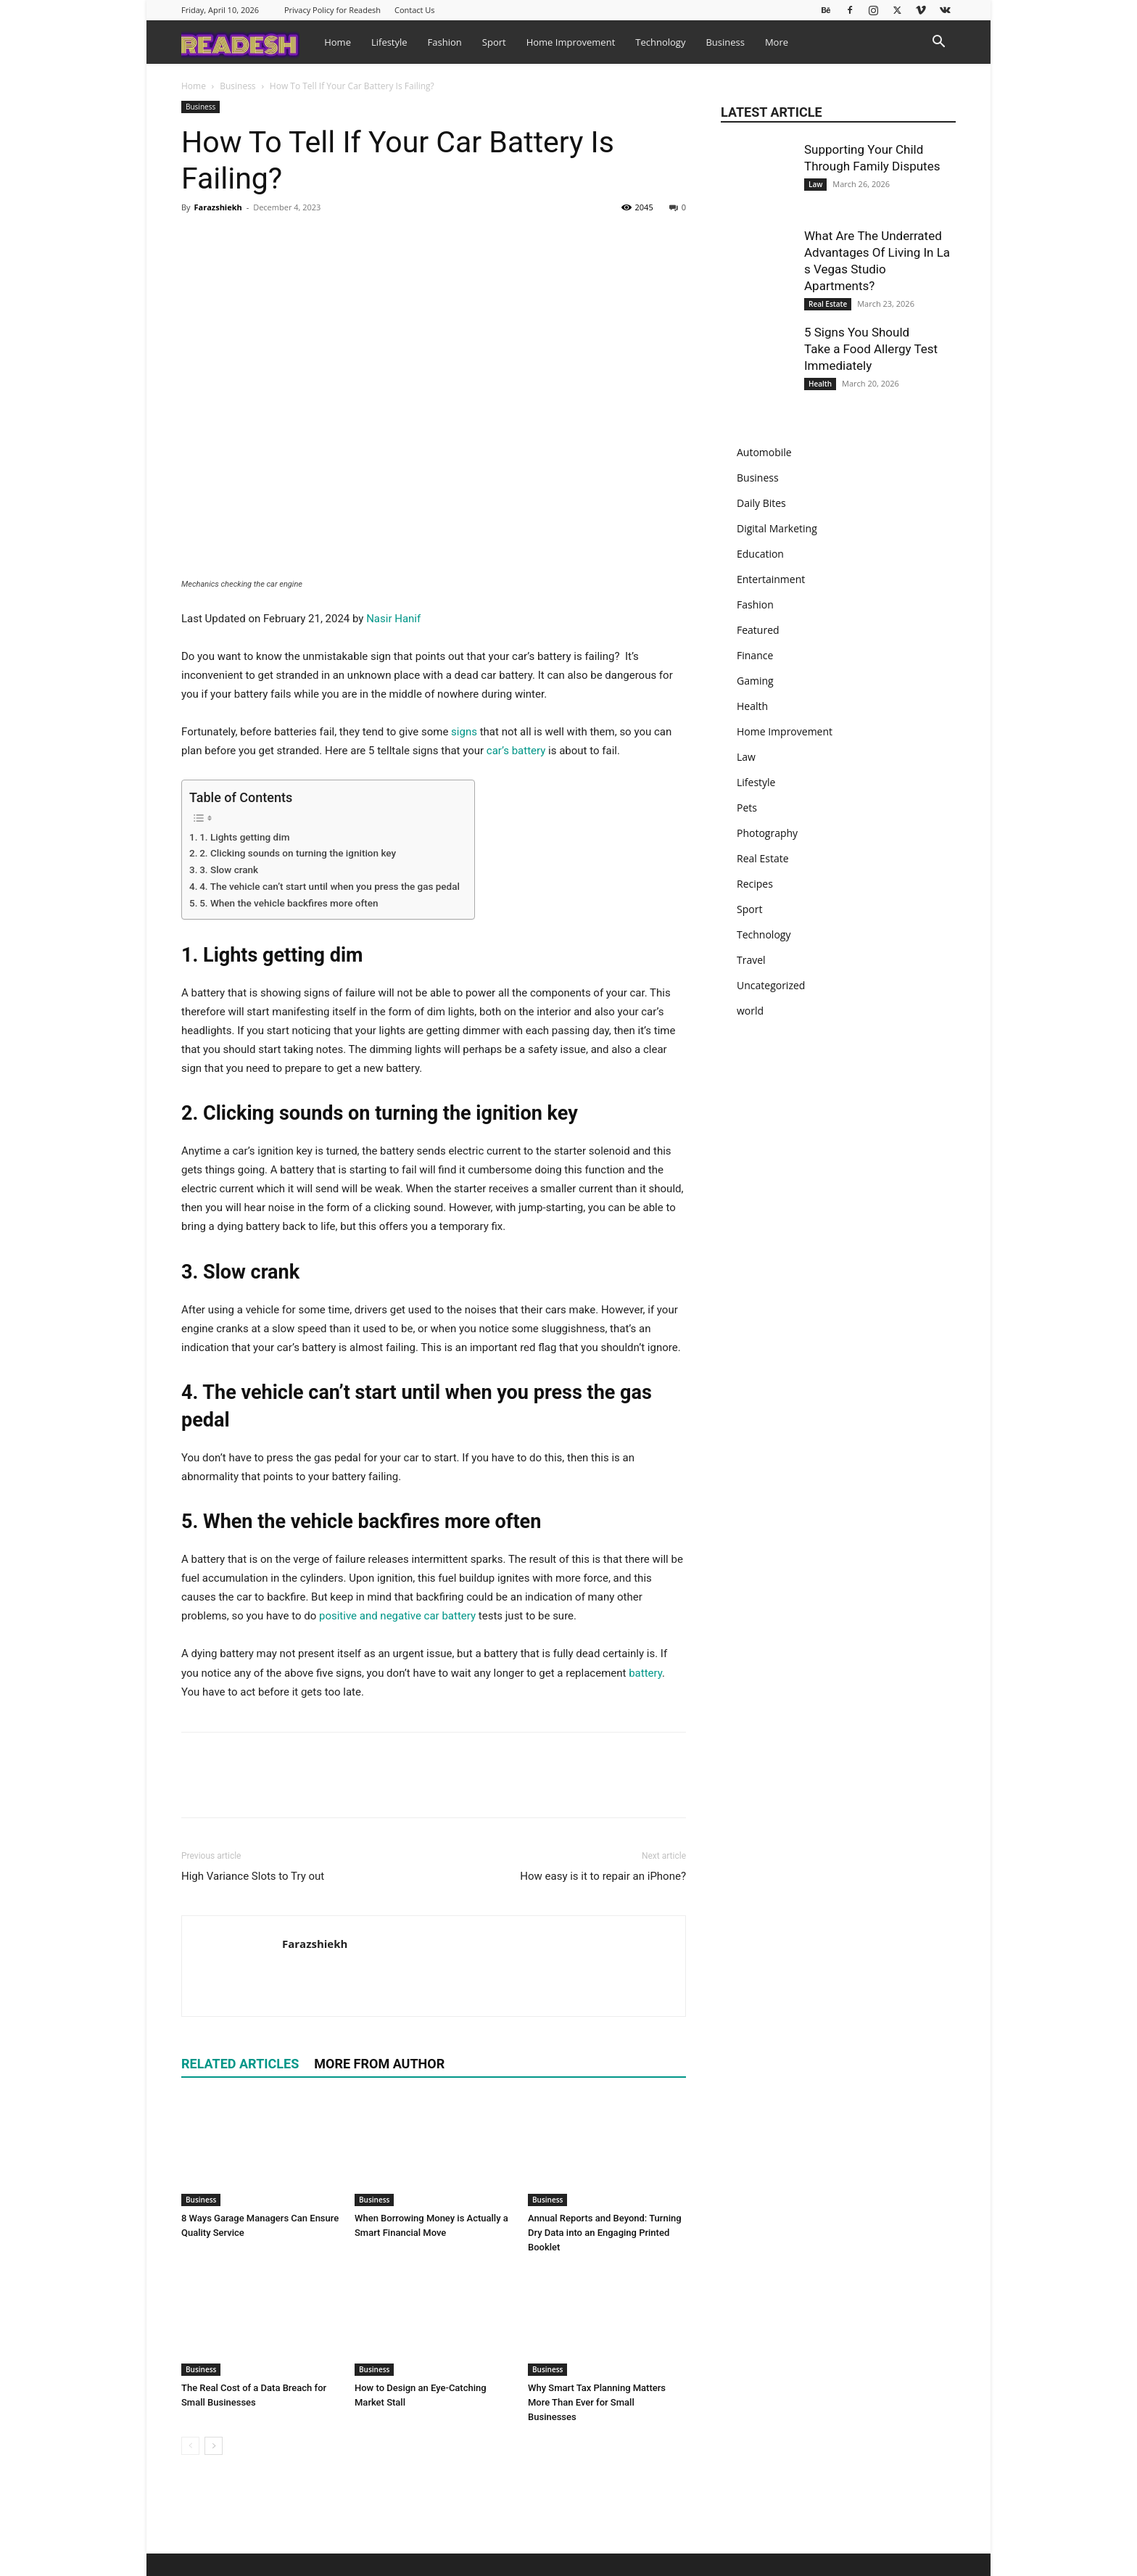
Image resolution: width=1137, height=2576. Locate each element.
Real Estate (828, 304)
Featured (758, 630)
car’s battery (516, 750)
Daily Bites (761, 503)
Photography (767, 833)
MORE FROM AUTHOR (379, 2063)
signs (464, 731)
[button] (938, 43)
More (776, 42)
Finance (755, 655)
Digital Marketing (777, 528)
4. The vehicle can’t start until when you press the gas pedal (329, 886)
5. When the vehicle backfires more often (288, 903)
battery (645, 1673)
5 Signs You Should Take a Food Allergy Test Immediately (871, 349)
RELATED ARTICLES (240, 2063)
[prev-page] (190, 2446)
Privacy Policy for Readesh (332, 9)
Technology (660, 42)
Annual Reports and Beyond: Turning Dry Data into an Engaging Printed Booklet (605, 2233)
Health (820, 384)
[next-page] (213, 2446)
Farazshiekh (217, 207)
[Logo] (247, 42)
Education (760, 554)
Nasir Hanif (393, 618)
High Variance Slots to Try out (252, 1876)
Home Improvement (571, 42)
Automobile (764, 452)
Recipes (755, 884)
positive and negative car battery (397, 1615)
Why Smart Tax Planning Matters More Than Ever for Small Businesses (597, 2402)
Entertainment (771, 579)
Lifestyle (389, 42)
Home (337, 42)
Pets (747, 807)
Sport (494, 42)
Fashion (445, 42)
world (750, 1010)
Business (725, 42)
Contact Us (414, 9)
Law (815, 184)
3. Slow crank (228, 869)
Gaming (755, 681)
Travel (751, 960)
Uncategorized (771, 985)
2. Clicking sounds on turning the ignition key (297, 853)
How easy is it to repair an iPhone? (603, 1876)
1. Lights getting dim (244, 837)
